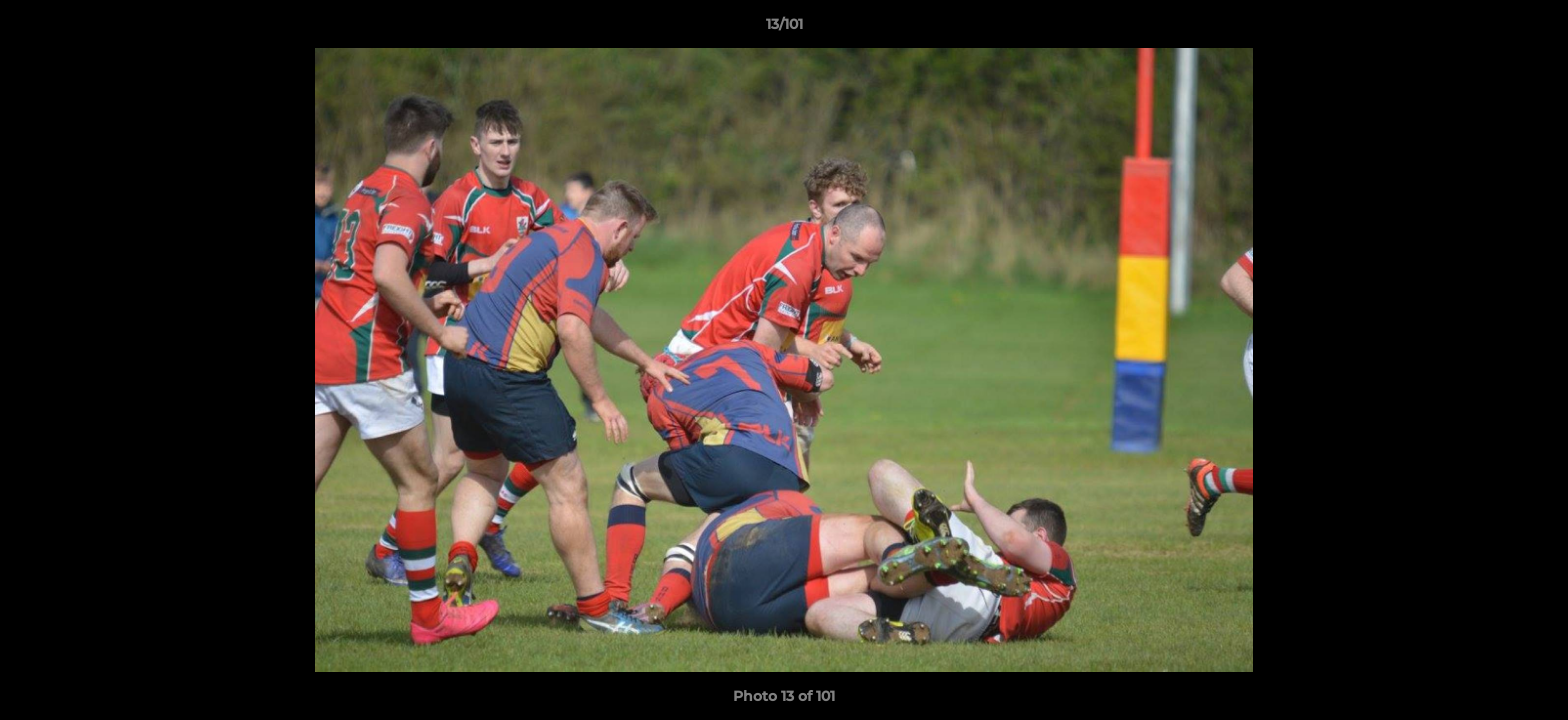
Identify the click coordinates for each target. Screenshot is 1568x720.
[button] (1532, 29)
